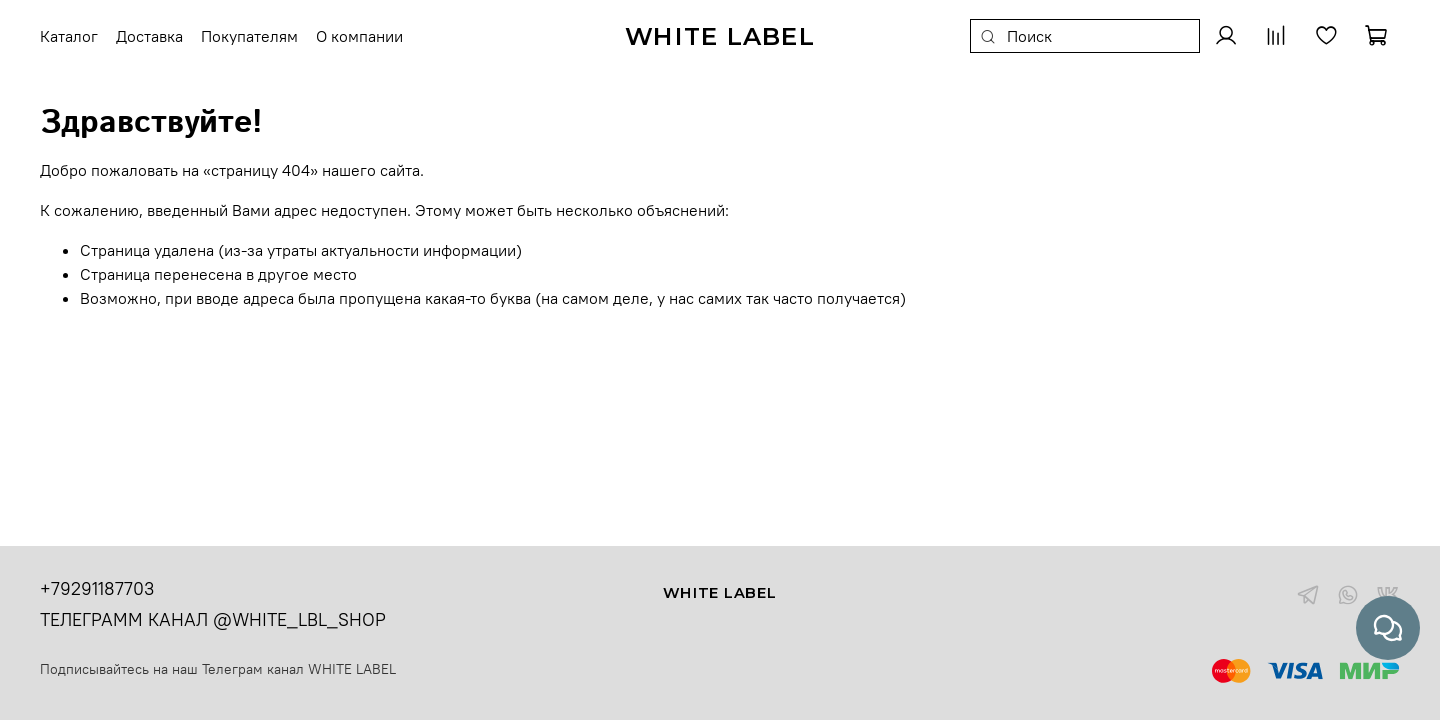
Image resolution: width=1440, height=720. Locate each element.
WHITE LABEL (352, 669)
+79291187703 (97, 588)
